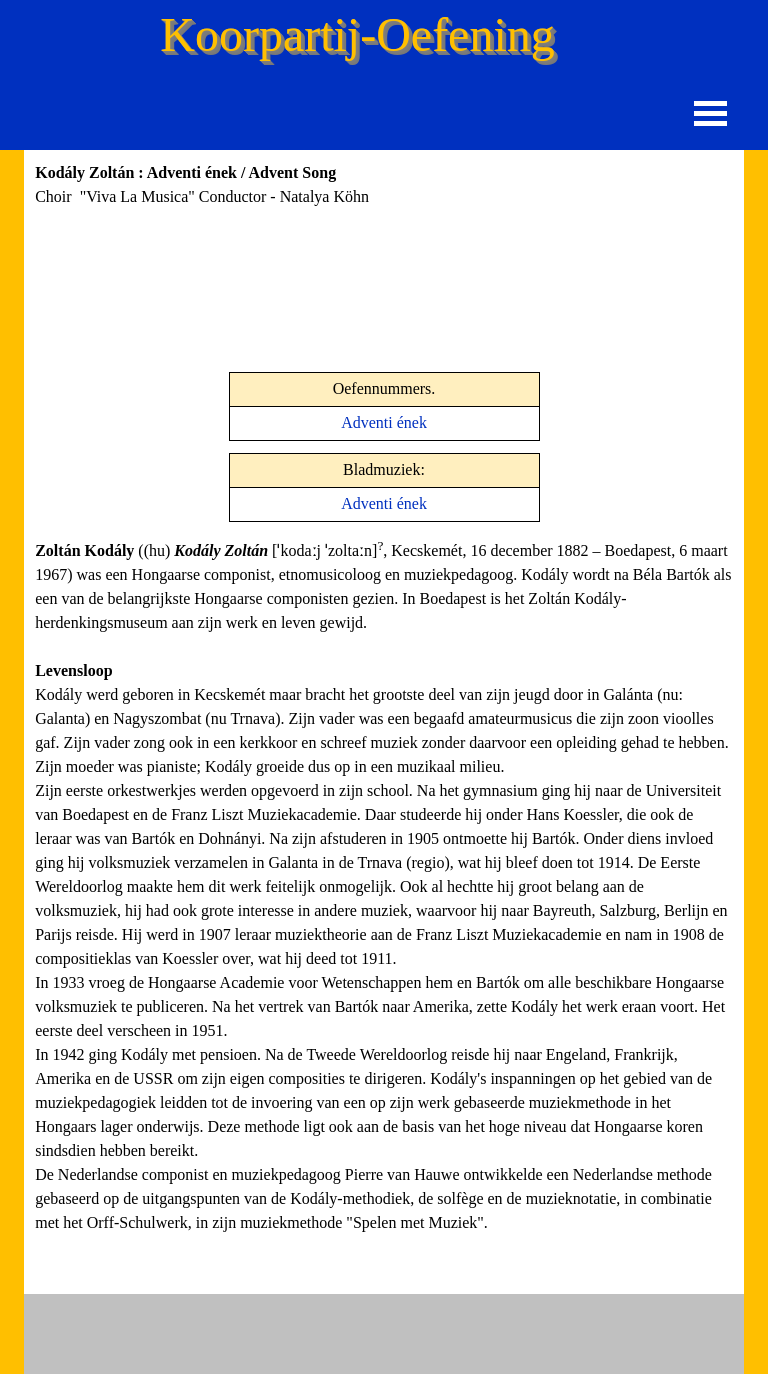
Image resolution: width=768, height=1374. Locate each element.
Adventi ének (384, 422)
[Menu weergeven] (710, 113)
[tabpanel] (265, 209)
